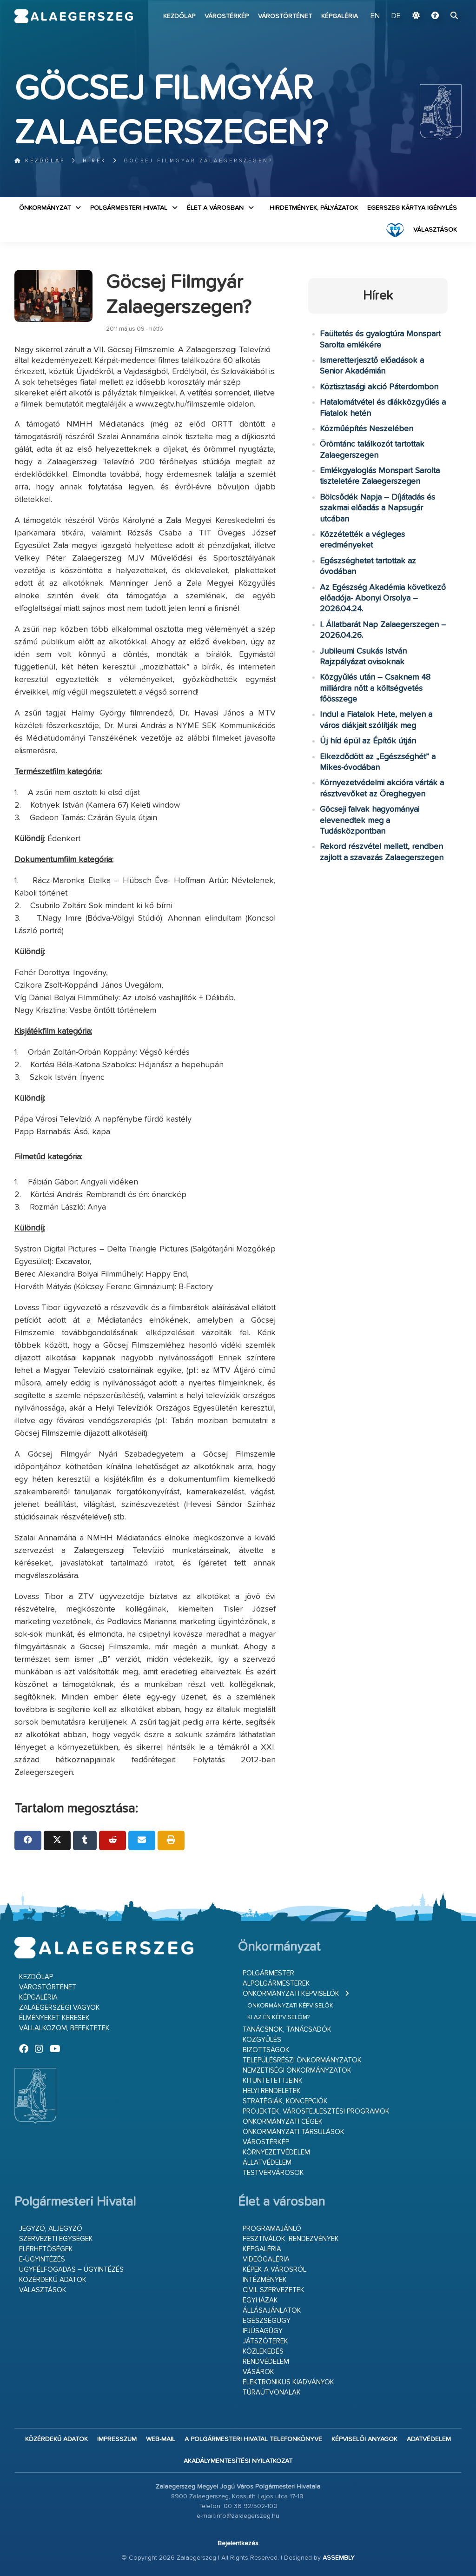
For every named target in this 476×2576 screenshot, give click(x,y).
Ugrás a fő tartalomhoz (438, 4)
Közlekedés (263, 2351)
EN (375, 16)
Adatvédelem (429, 2439)
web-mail (160, 2439)
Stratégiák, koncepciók (285, 2101)
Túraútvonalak (272, 2392)
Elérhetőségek (46, 2249)
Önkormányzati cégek (283, 2121)
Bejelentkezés (238, 2543)
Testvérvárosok (273, 2172)
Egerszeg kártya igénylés (412, 208)
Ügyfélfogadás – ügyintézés (71, 2269)
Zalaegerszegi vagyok (59, 2007)
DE (396, 16)
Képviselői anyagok (364, 2439)
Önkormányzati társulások (293, 2131)
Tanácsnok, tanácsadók (287, 2029)
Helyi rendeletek (272, 2091)
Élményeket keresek (54, 2017)
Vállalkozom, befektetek (64, 2028)
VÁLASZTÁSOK (435, 230)
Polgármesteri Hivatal (128, 208)
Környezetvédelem (276, 2152)
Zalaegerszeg (73, 16)
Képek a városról (274, 2269)
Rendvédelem (266, 2361)
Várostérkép (227, 16)
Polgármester (268, 1973)
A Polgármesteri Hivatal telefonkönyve (253, 2439)
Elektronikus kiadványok (288, 2382)
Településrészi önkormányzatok (302, 2060)
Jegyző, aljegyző (50, 2228)
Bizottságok (266, 2050)
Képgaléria (339, 16)
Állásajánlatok (272, 2310)
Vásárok (258, 2372)
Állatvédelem (267, 2162)
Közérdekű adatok (52, 2279)
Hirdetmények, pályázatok (314, 208)
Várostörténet (285, 16)
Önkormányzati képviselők (291, 1993)
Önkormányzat (45, 208)
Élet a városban (215, 208)
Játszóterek (265, 2341)
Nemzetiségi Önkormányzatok (297, 2070)
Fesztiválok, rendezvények (291, 2238)
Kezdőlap (179, 16)
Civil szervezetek (273, 2290)
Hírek (94, 160)
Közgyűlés (262, 2039)
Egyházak (260, 2300)
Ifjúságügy (263, 2331)
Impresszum (117, 2439)
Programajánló (272, 2228)
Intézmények (265, 2279)
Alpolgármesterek (276, 1983)
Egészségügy (267, 2320)
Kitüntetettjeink (273, 2080)
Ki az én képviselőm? (278, 2017)
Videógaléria (266, 2259)
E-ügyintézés (42, 2259)
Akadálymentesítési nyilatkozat (238, 2461)
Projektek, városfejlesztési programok (316, 2111)
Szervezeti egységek (56, 2238)
